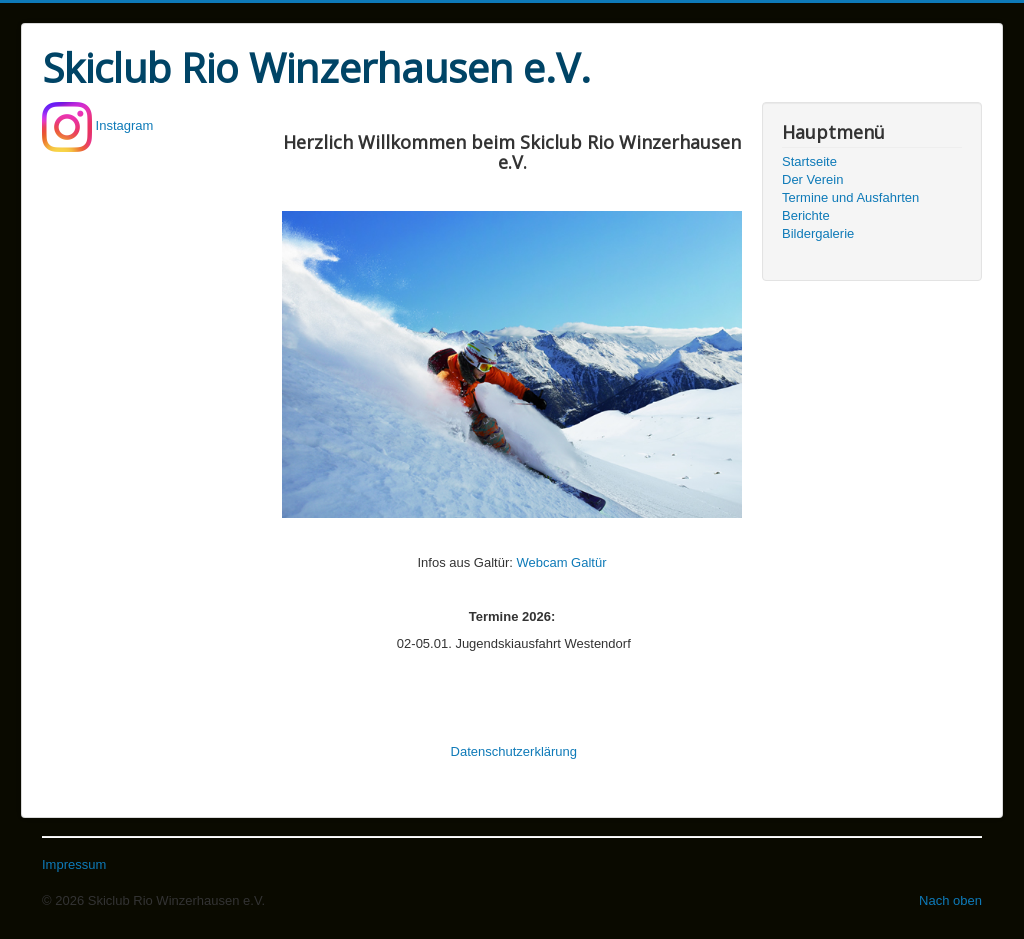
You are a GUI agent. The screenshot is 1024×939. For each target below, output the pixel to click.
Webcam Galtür (561, 562)
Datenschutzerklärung (514, 751)
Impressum (74, 864)
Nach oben (950, 900)
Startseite (809, 161)
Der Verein (812, 179)
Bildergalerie (818, 233)
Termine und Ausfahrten (850, 197)
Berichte (806, 215)
